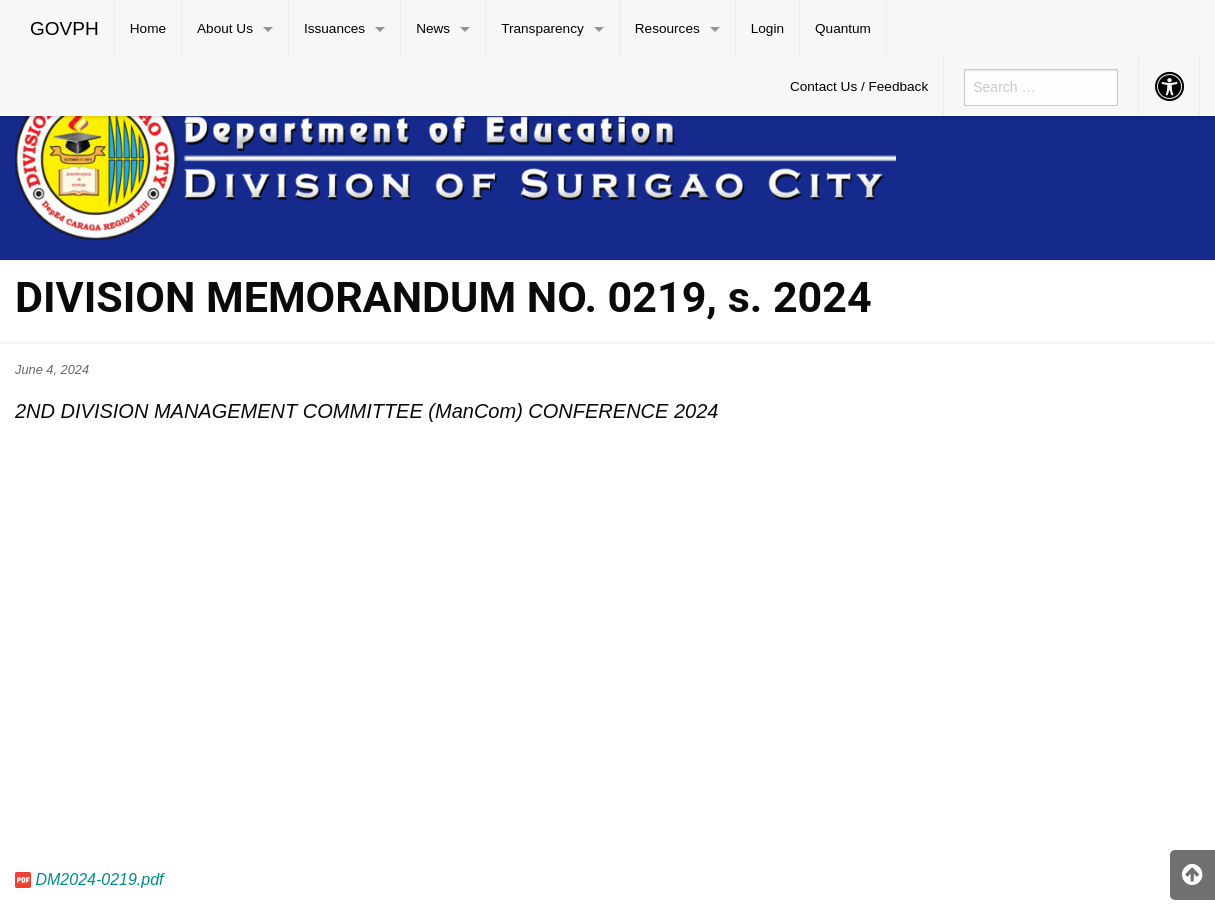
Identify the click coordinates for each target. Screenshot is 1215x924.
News (433, 28)
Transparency (542, 28)
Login (767, 28)
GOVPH (64, 28)
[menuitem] (65, 29)
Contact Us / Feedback (859, 86)
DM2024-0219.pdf (99, 879)
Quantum (843, 28)
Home (148, 28)
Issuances (334, 28)
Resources (667, 28)
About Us (225, 28)
